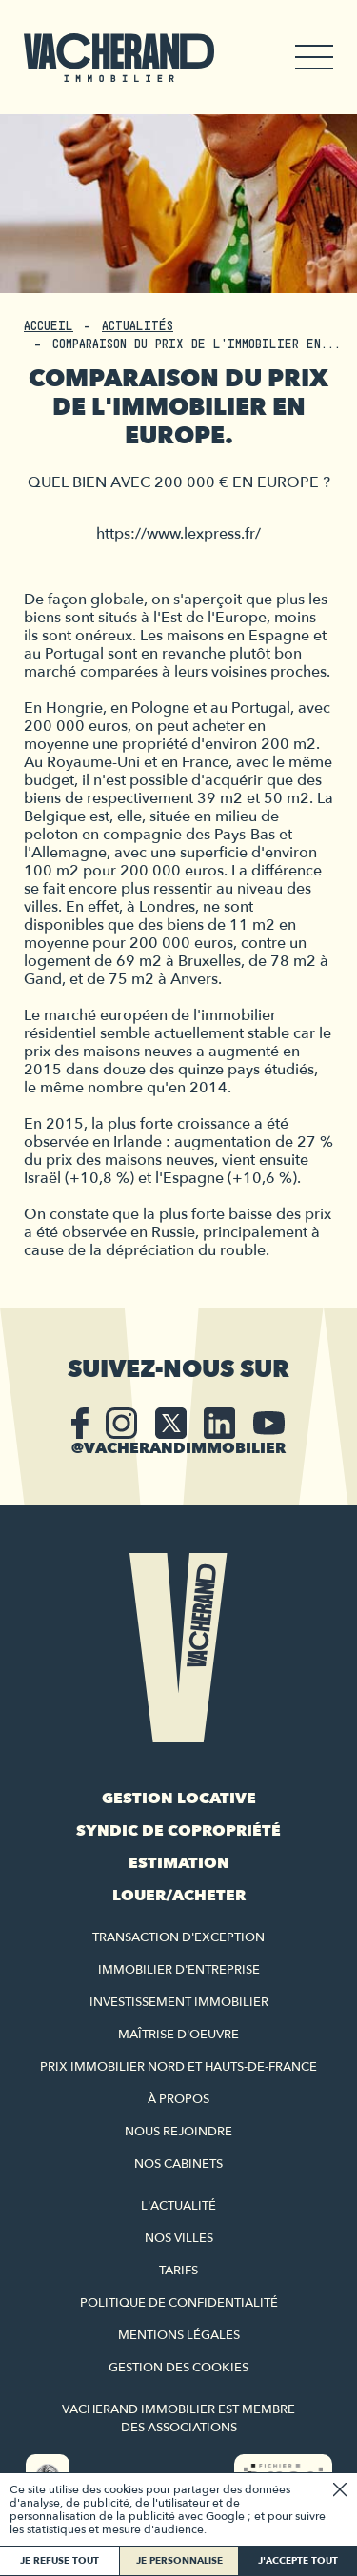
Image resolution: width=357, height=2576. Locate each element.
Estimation (179, 1863)
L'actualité (178, 2205)
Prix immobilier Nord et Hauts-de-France (178, 2066)
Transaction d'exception (178, 1937)
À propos (178, 2099)
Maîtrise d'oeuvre (178, 2034)
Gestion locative (179, 1798)
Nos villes (179, 2238)
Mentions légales (179, 2335)
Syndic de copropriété (178, 1830)
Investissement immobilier (178, 2002)
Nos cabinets (178, 2164)
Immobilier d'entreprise (179, 1969)
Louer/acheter (179, 1895)
